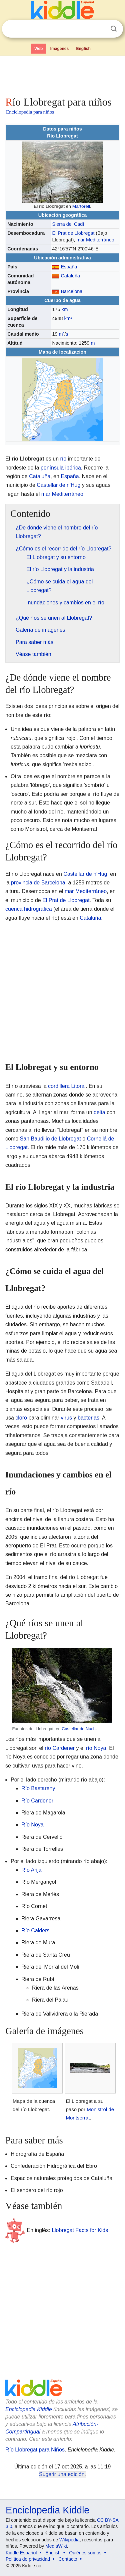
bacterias (88, 1418)
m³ (61, 334)
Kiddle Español (21, 2552)
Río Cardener (37, 1800)
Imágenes (59, 48)
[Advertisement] (62, 74)
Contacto (68, 2559)
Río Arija (31, 1870)
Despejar (100, 29)
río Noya (96, 1748)
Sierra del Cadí (68, 224)
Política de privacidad (28, 2559)
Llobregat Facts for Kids (80, 2230)
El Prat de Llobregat (73, 233)
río (63, 459)
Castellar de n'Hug (58, 485)
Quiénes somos (85, 2552)
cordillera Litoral (67, 1086)
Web (38, 48)
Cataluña (70, 275)
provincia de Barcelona (38, 882)
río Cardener (60, 1748)
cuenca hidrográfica (28, 909)
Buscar (114, 28)
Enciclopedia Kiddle (28, 2409)
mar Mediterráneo (95, 239)
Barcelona (71, 291)
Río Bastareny (38, 1788)
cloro (21, 1418)
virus (66, 1418)
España (69, 266)
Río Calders (35, 1930)
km (64, 309)
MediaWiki (56, 2546)
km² (68, 318)
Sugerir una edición (61, 2474)
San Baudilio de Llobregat (50, 1138)
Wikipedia (69, 2539)
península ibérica (61, 468)
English (83, 48)
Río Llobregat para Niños (35, 2449)
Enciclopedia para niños (30, 112)
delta (99, 1112)
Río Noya (32, 1824)
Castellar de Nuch (79, 1728)
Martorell (81, 206)
